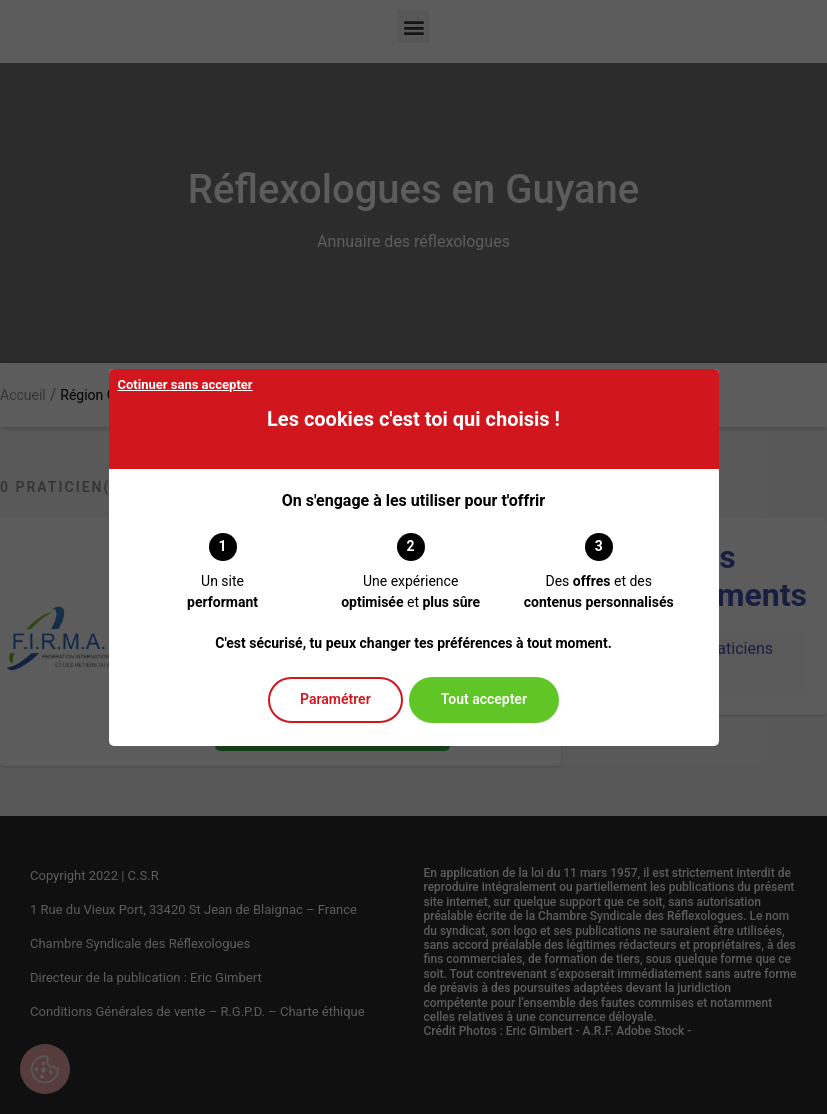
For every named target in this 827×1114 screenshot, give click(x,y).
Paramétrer (335, 699)
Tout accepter (484, 699)
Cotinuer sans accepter (185, 384)
